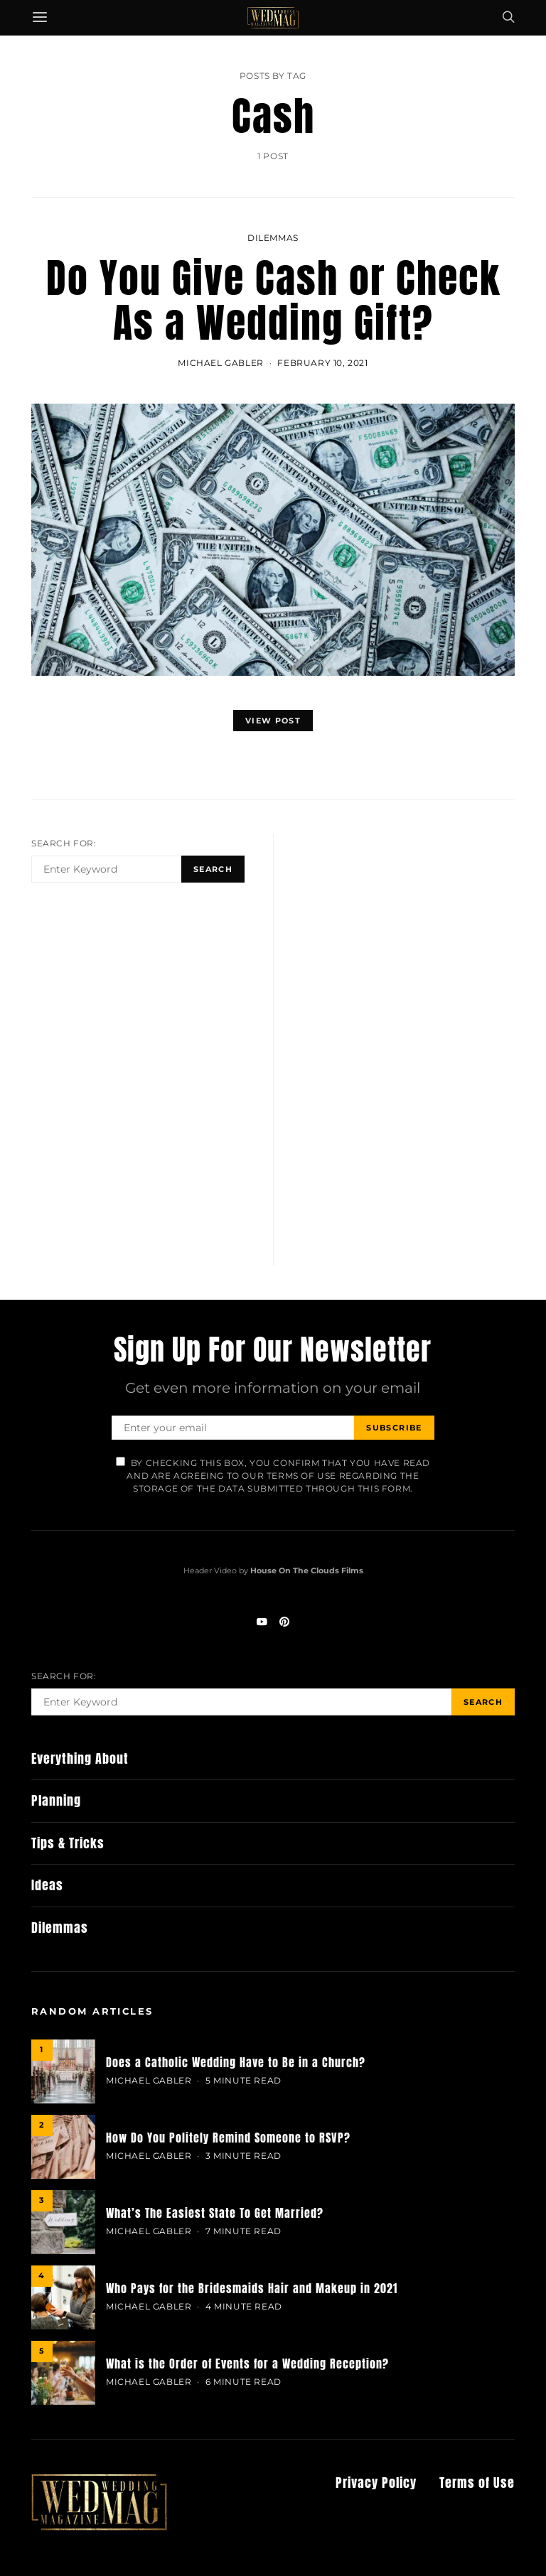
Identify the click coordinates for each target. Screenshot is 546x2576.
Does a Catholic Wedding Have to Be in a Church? (235, 2062)
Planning (56, 1800)
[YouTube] (262, 1621)
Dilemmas (273, 237)
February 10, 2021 (322, 362)
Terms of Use (477, 2483)
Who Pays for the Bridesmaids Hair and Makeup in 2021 (251, 2288)
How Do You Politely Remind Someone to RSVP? (228, 2137)
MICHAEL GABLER (220, 362)
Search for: (64, 843)
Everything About (80, 1759)
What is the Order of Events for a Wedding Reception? (247, 2363)
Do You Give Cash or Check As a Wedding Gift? (273, 300)
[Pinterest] (284, 1621)
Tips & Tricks (68, 1843)
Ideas (47, 1885)
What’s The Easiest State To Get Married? (214, 2212)
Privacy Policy (376, 2483)
